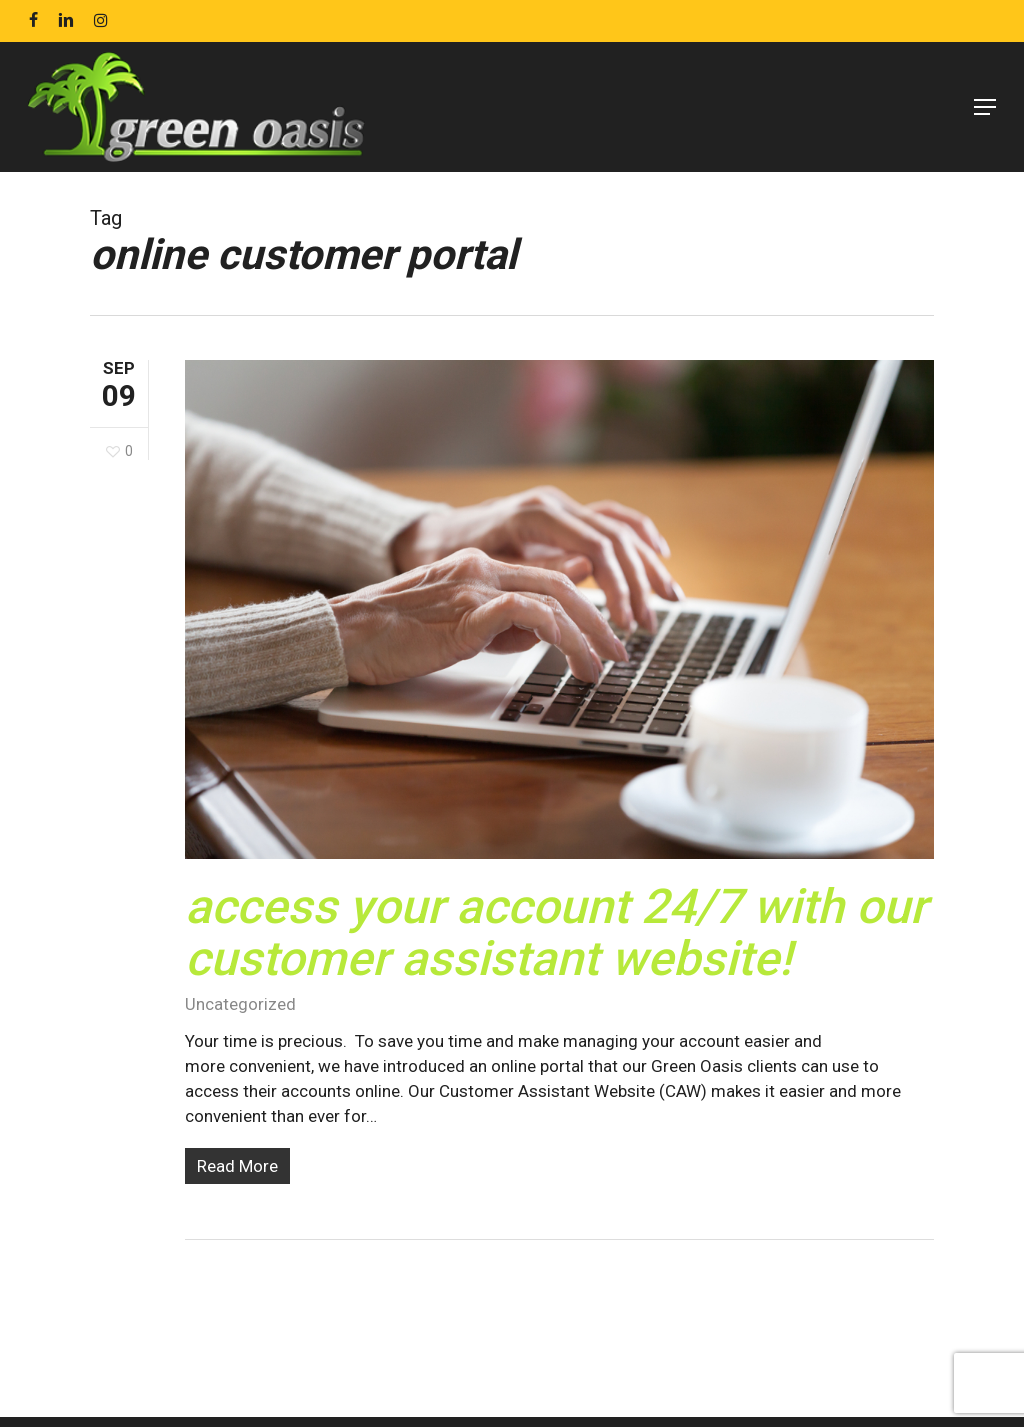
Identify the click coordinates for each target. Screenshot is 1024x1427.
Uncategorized (240, 1004)
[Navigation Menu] (985, 107)
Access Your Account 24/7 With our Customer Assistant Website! (556, 932)
